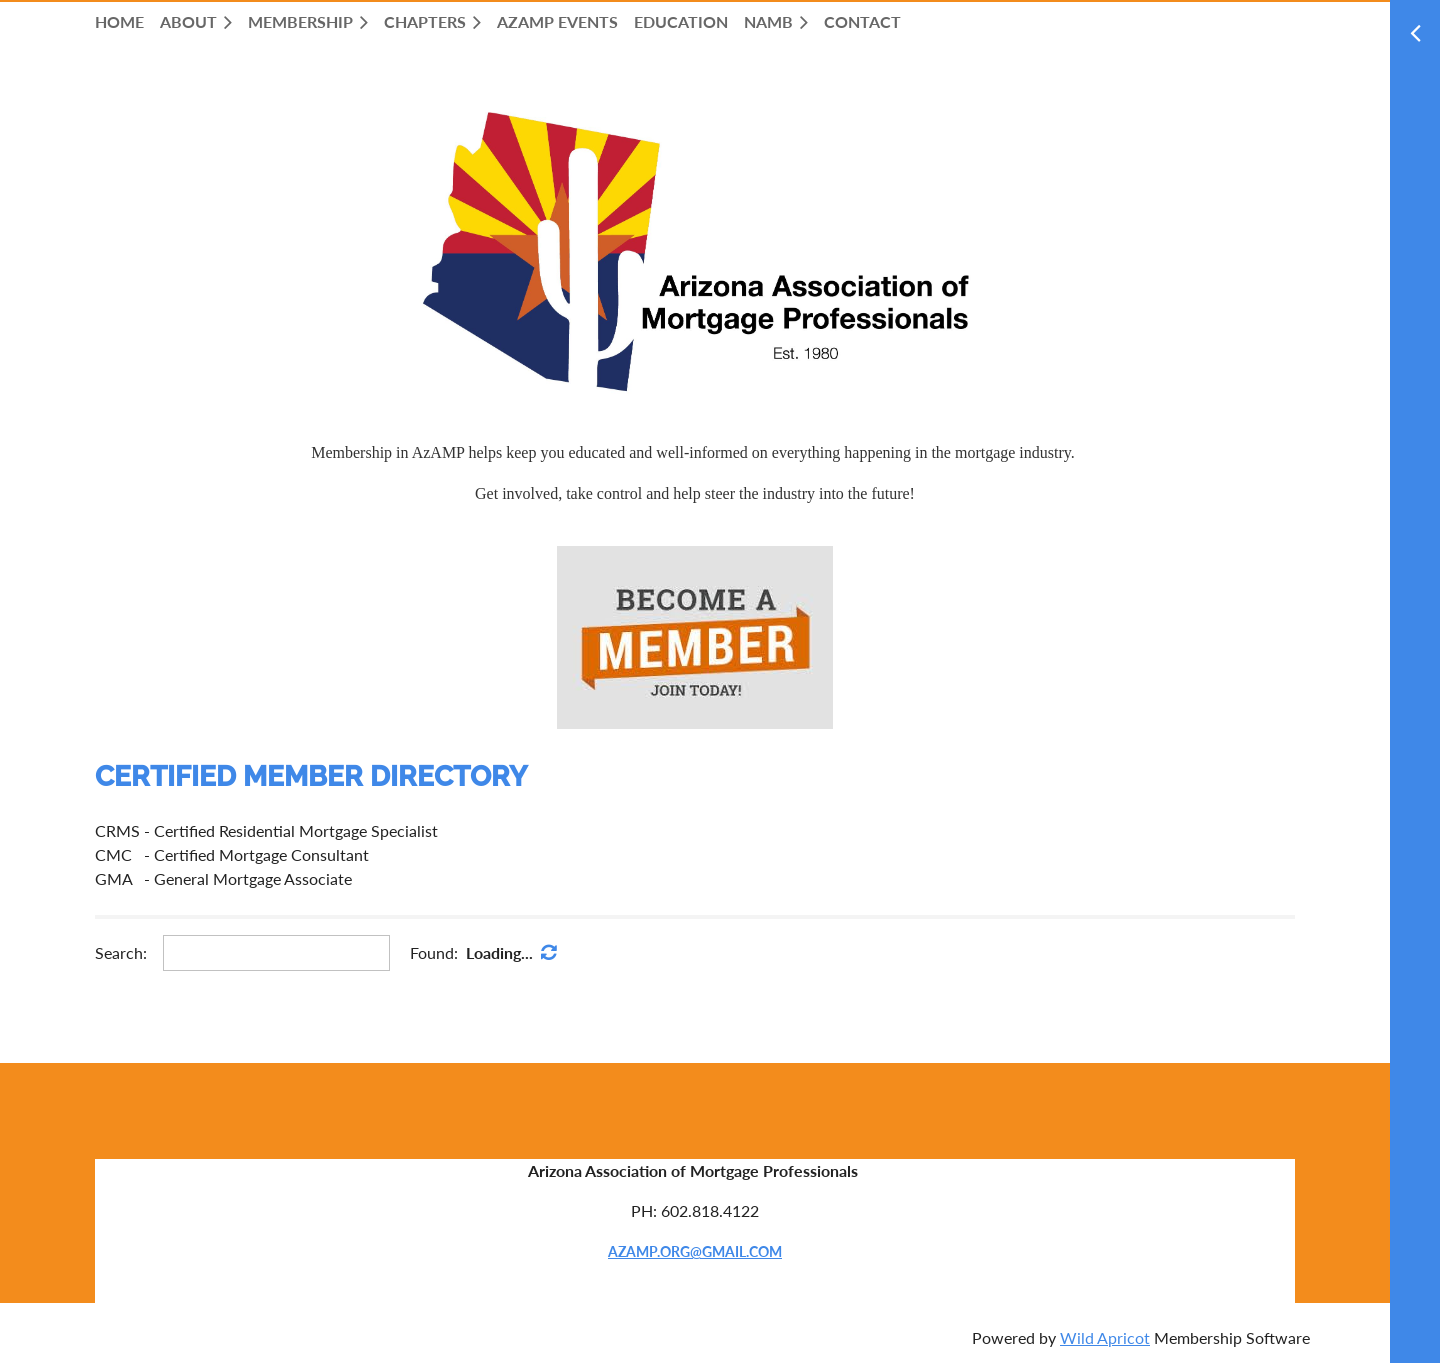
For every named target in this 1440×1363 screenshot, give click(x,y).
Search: (121, 952)
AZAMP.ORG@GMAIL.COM (695, 1251)
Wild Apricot (1105, 1337)
